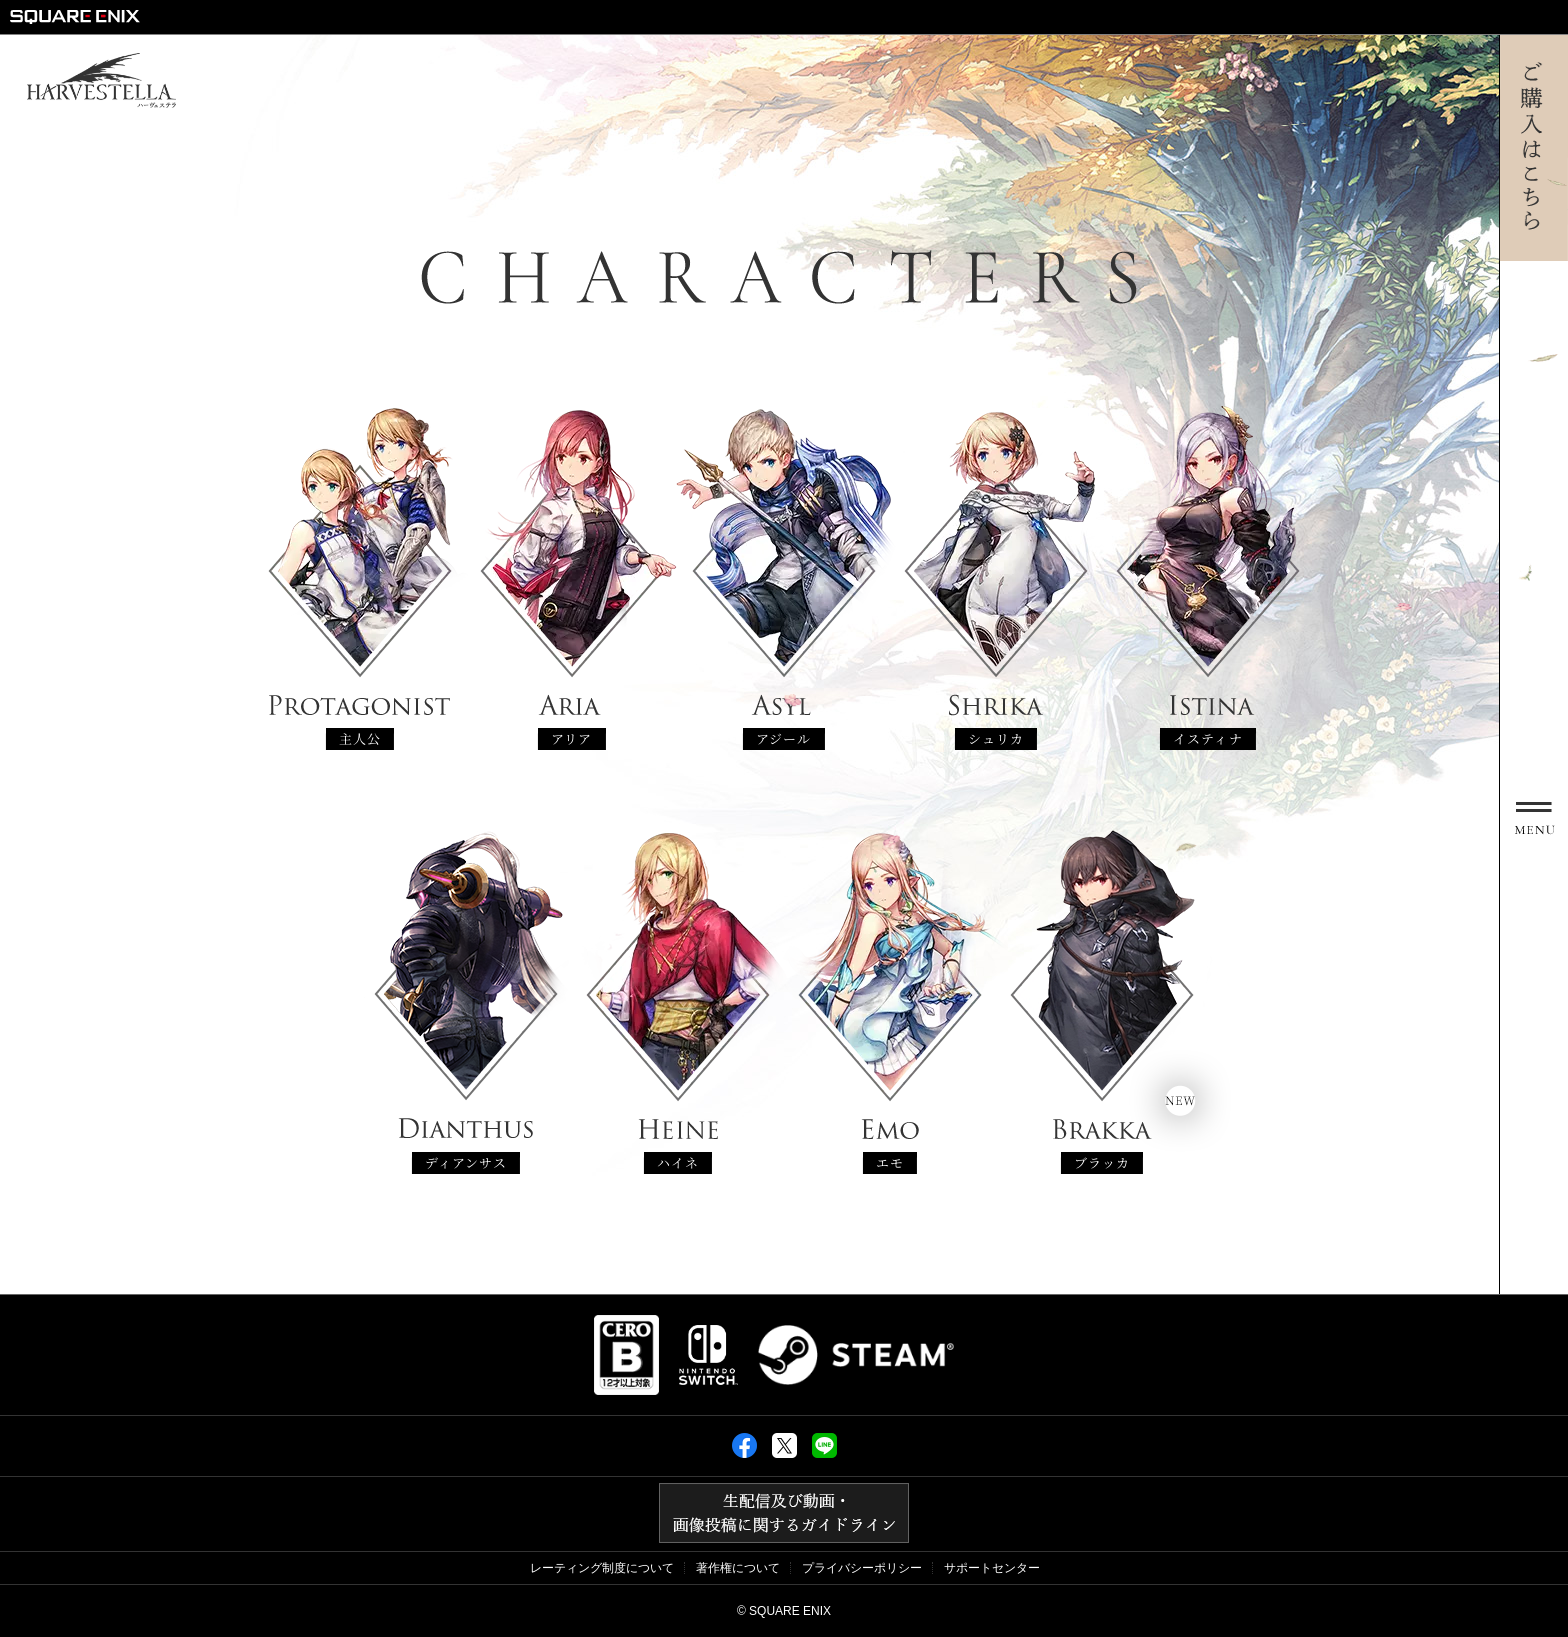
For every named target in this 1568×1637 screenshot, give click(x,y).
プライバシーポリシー (862, 1568)
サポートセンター (992, 1568)
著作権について (738, 1568)
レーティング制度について (602, 1568)
